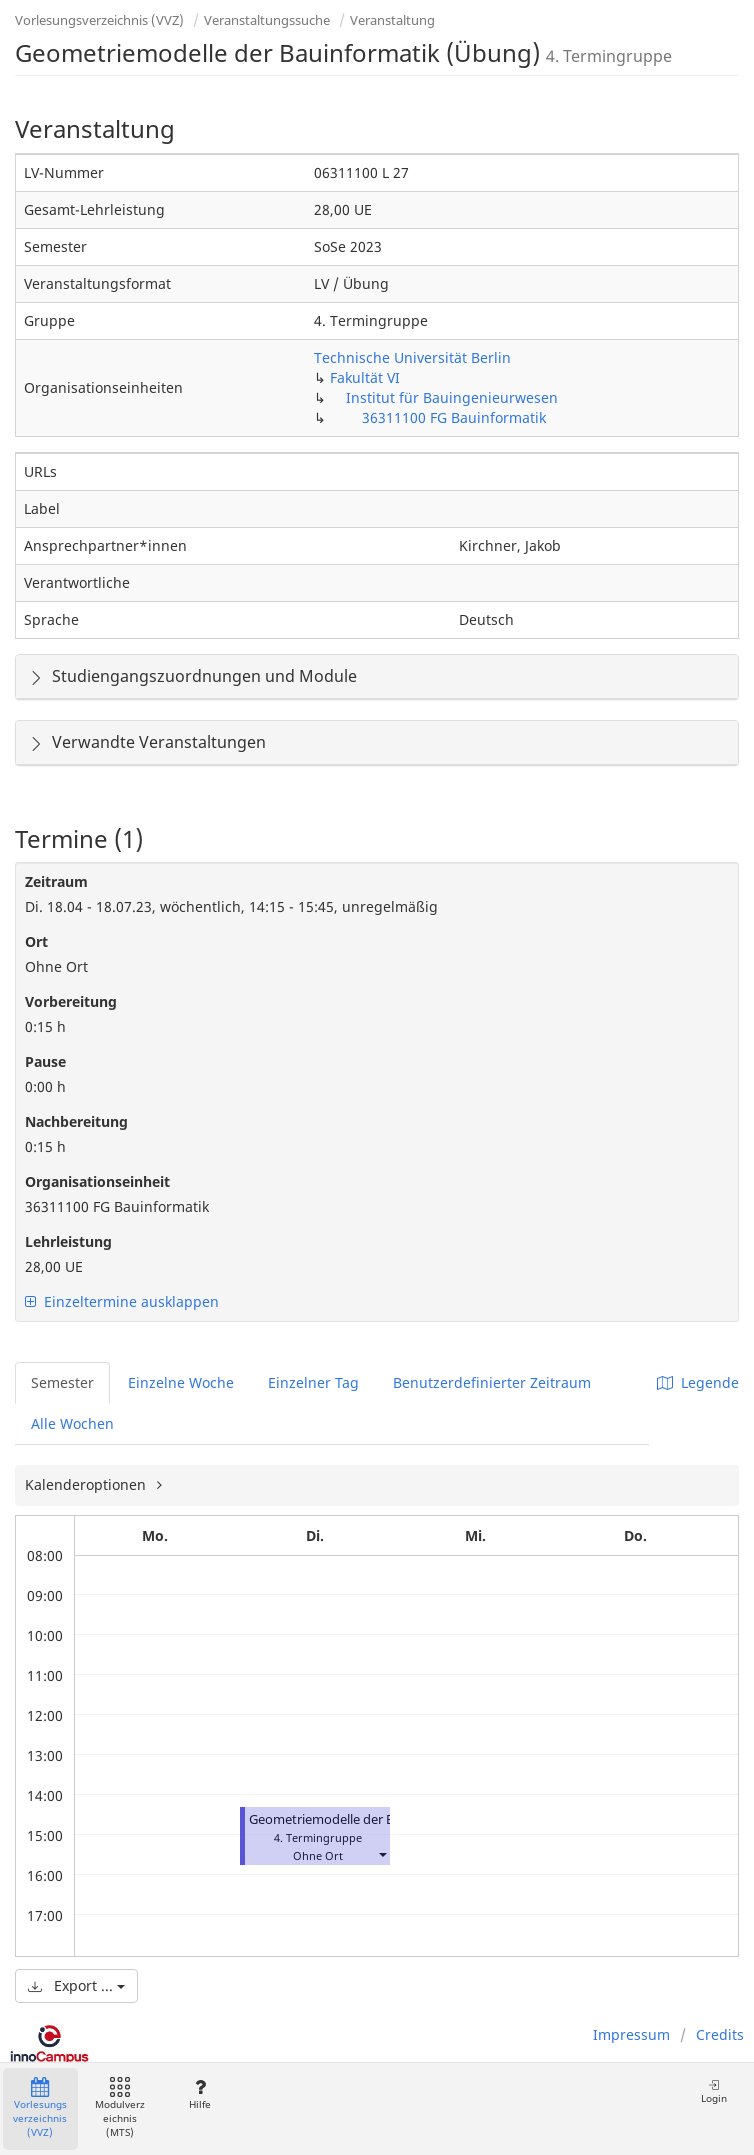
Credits (720, 2034)
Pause (45, 1061)
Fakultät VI (365, 377)
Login (714, 2091)
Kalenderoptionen (87, 1484)
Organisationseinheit (97, 1181)
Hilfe (199, 2094)
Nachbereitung (76, 1121)
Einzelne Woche (181, 1382)
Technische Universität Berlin (412, 357)
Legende (698, 1382)
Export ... (76, 1985)
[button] (382, 1853)
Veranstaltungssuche (267, 20)
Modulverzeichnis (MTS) (120, 2108)
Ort (36, 941)
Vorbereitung (71, 1001)
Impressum (631, 2034)
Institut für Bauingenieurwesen (452, 397)
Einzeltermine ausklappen (122, 1301)
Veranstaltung (392, 20)
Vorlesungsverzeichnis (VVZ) (99, 20)
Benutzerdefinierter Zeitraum (492, 1382)
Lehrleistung (68, 1241)
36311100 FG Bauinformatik (454, 417)
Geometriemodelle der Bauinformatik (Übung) (387, 1819)
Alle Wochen (72, 1423)
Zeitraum (56, 881)
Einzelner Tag (313, 1382)
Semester (62, 1382)
